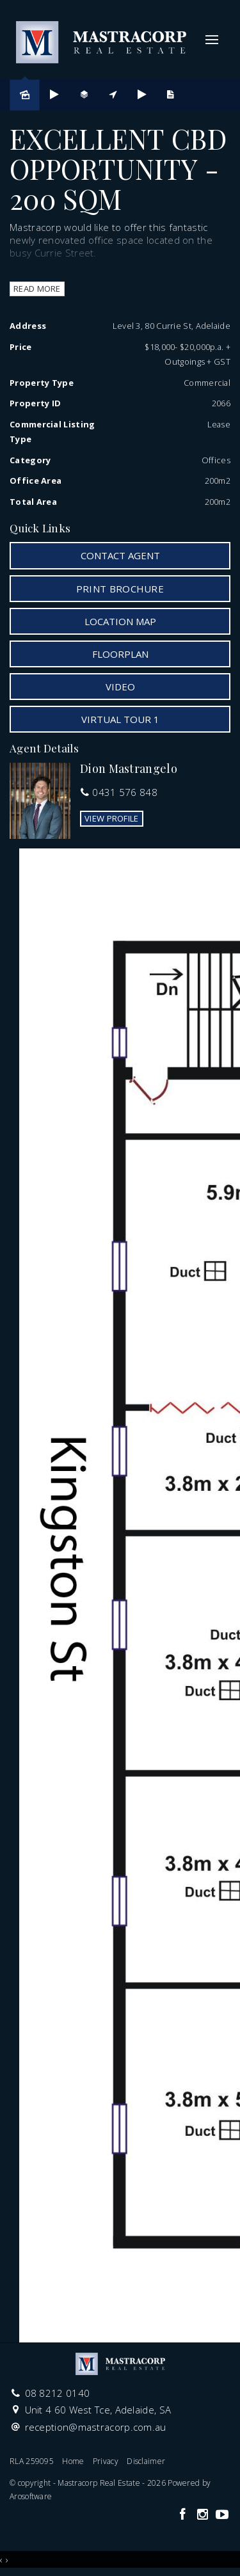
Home (73, 2461)
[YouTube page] (222, 2515)
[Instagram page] (204, 2515)
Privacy (105, 2461)
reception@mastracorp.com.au (95, 2427)
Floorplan (120, 654)
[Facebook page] (184, 2515)
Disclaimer (146, 2461)
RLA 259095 (32, 2461)
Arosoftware (31, 2496)
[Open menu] (212, 39)
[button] (120, 588)
